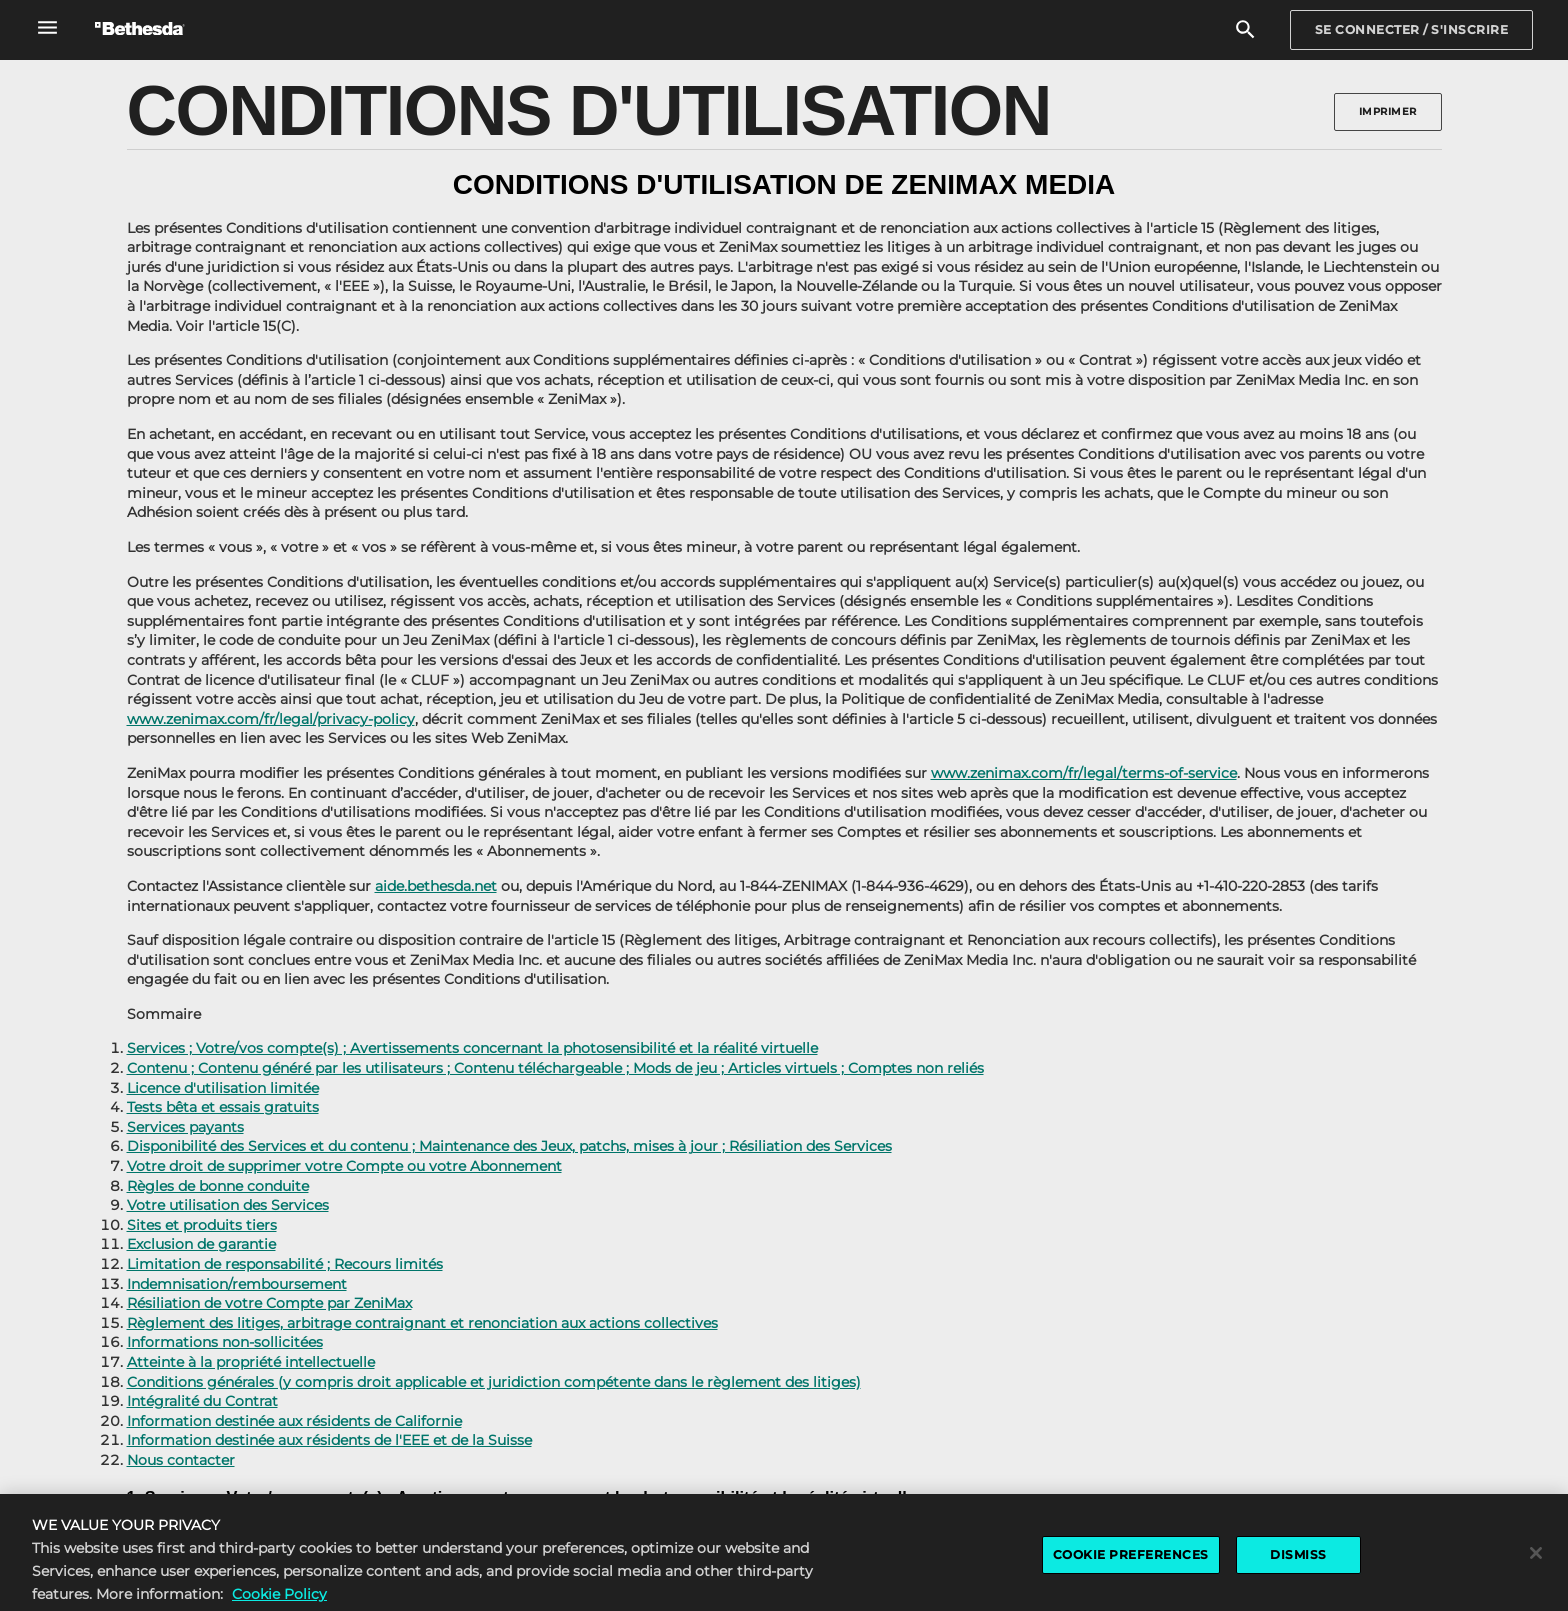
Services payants (185, 1127)
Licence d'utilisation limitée (223, 1088)
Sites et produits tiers (202, 1225)
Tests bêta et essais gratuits (223, 1107)
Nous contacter (181, 1460)
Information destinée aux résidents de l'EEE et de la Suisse (329, 1440)
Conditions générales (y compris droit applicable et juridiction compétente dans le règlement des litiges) (494, 1382)
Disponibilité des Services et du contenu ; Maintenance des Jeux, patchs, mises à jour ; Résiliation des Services (509, 1146)
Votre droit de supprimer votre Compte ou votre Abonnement (344, 1166)
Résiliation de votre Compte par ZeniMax (269, 1303)
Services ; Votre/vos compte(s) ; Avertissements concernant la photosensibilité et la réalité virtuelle (472, 1048)
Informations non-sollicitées (225, 1342)
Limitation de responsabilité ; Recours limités (285, 1264)
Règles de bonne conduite (218, 1186)
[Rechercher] (1245, 30)
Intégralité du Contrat (202, 1401)
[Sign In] (1412, 30)
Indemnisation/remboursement (237, 1284)
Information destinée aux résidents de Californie (294, 1421)
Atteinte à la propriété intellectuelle (251, 1362)
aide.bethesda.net (436, 886)
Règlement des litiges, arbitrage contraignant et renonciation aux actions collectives (422, 1323)
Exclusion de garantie (201, 1244)
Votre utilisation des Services (228, 1205)
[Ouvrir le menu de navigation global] (47, 27)
